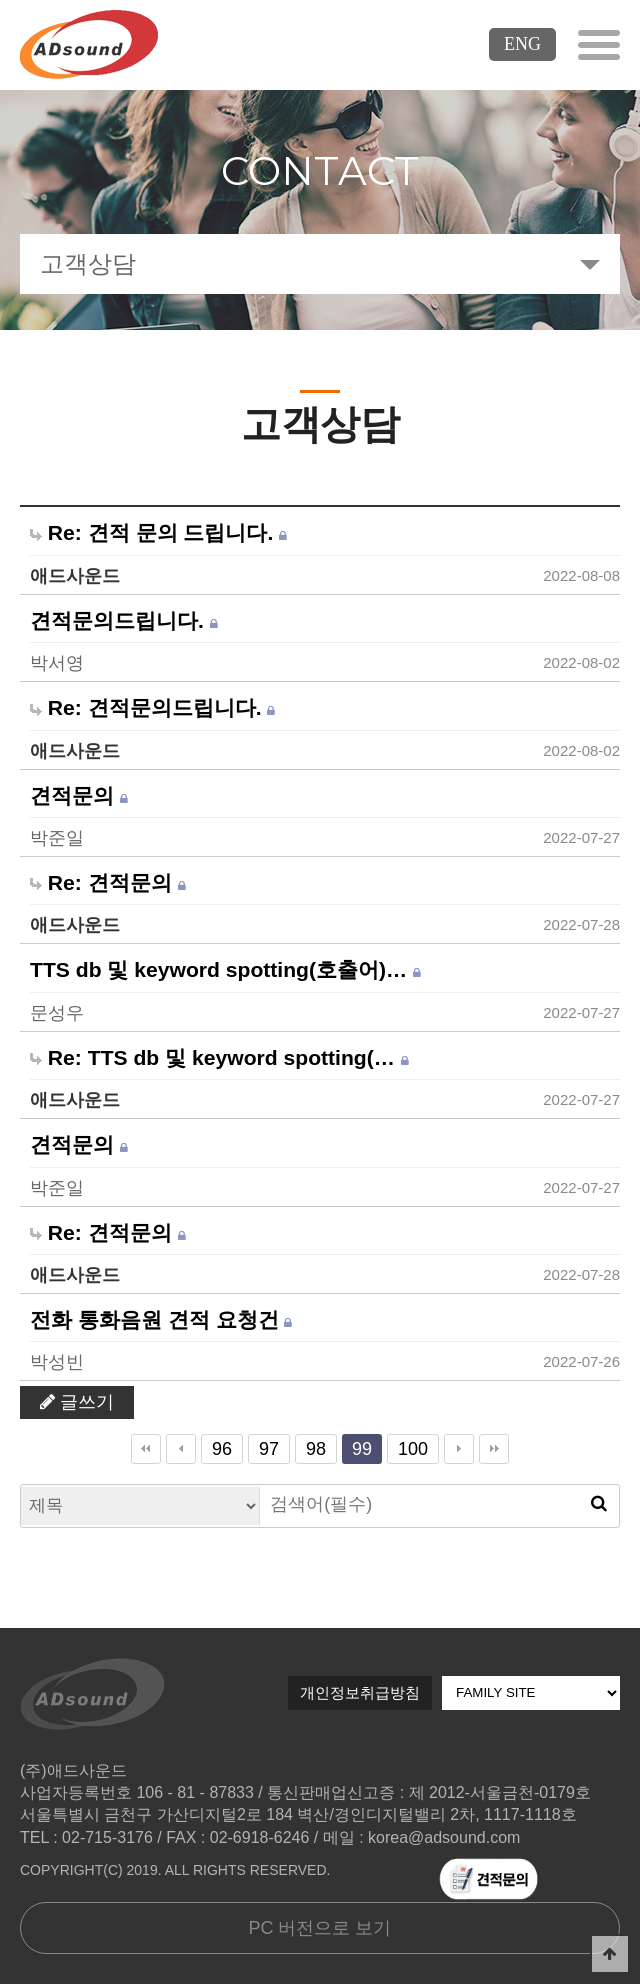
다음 (459, 1449)
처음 (146, 1449)
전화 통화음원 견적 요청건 (161, 1320)
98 (310, 1446)
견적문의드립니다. (124, 621)
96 (216, 1446)
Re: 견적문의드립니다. (152, 708)
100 (407, 1446)
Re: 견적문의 (108, 883)
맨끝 (494, 1449)
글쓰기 (77, 1402)
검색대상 (21, 1485)
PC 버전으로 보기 (319, 1928)
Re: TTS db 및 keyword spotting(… (219, 1058)
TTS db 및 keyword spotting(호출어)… (225, 970)
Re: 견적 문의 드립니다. (158, 533)
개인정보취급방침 (360, 1692)
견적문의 (79, 796)
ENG (522, 44)
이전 (181, 1449)
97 (263, 1446)
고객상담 (88, 263)
